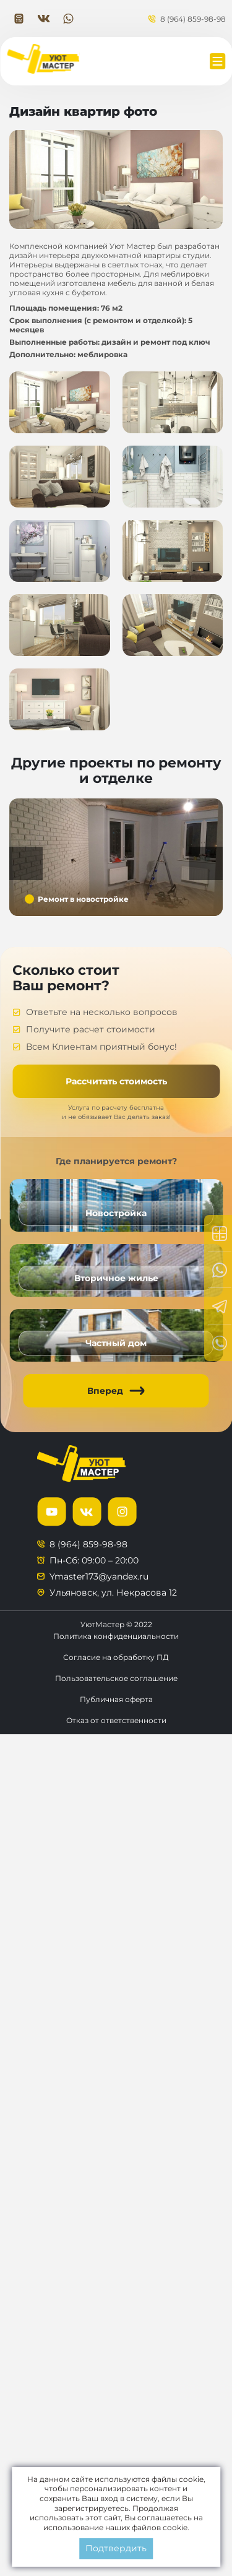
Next (206, 863)
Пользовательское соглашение (116, 1678)
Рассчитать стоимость (116, 1081)
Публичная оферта (116, 1699)
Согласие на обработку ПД (116, 1657)
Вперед (105, 1390)
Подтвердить (116, 2548)
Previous (26, 863)
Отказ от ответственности (116, 1720)
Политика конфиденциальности (116, 1636)
